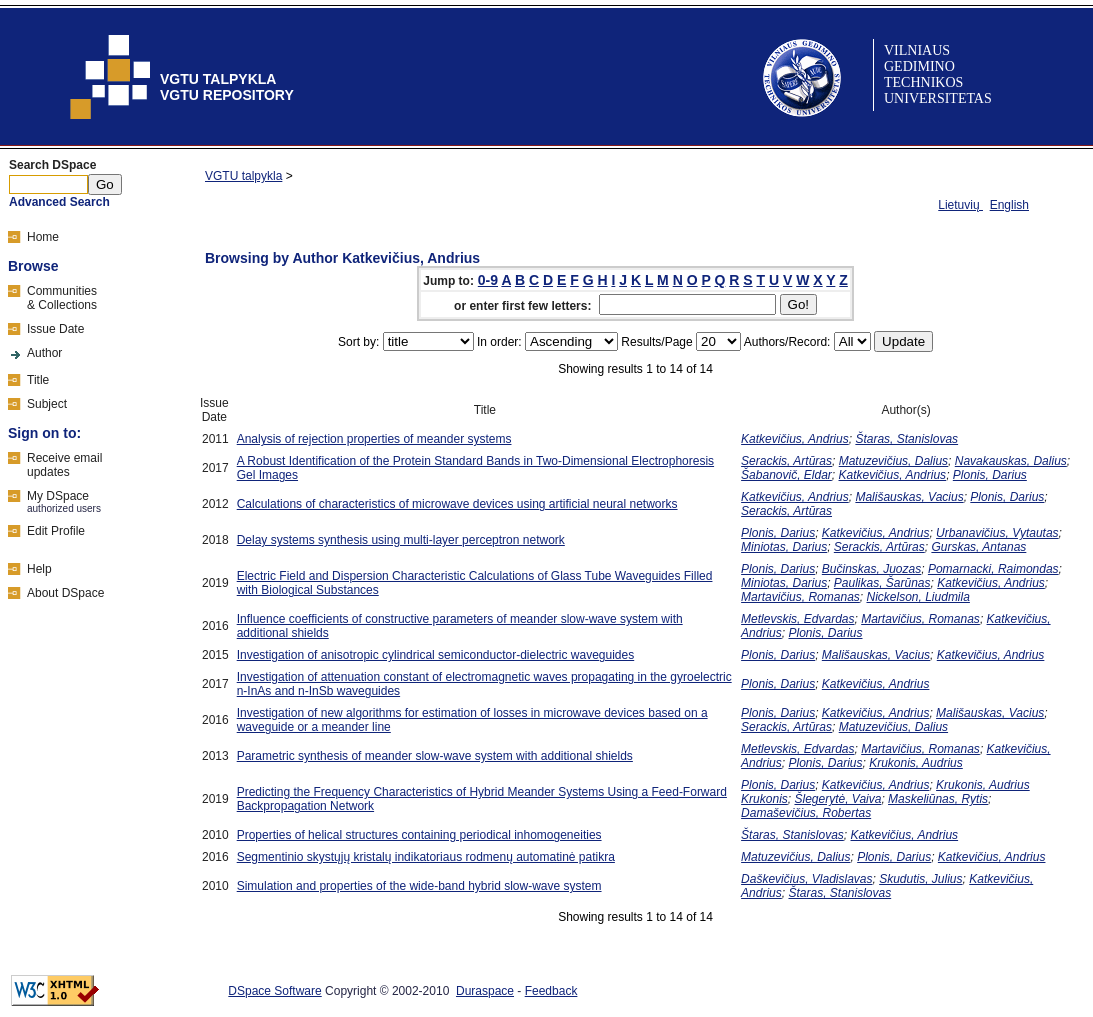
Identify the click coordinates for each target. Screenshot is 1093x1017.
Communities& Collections (62, 298)
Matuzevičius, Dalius (893, 461)
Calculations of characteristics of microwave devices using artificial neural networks (457, 504)
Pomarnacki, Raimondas (993, 569)
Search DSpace (52, 165)
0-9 (488, 280)
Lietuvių (960, 205)
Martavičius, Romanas (800, 597)
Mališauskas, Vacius (909, 497)
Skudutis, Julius (920, 879)
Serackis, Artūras (786, 461)
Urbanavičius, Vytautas (997, 533)
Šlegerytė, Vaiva (837, 799)
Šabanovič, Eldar (786, 475)
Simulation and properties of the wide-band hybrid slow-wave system (419, 886)
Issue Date (55, 329)
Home (43, 237)
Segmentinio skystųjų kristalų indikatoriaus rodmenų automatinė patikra (426, 857)
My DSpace (58, 496)
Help (39, 569)
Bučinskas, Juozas (871, 569)
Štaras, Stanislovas (906, 439)
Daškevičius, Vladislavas (806, 879)
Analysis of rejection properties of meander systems (374, 439)
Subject (47, 404)
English (1009, 205)
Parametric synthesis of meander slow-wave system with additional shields (435, 756)
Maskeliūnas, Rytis (938, 799)
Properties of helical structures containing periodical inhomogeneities (419, 835)
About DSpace (65, 593)
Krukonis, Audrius (916, 763)
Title (38, 380)
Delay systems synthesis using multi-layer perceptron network (401, 540)
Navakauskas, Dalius (1011, 461)
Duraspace (485, 991)
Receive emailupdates (64, 465)
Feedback (551, 991)
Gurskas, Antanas (978, 547)
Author (44, 353)
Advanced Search (59, 202)
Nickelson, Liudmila (918, 597)
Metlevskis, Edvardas (797, 619)
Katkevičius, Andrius (795, 439)
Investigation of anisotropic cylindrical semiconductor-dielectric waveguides (436, 655)
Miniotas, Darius (784, 547)
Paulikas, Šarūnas (882, 583)
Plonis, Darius (990, 475)
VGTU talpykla (243, 176)
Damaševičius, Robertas (806, 813)
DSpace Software (274, 991)
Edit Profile (56, 531)
